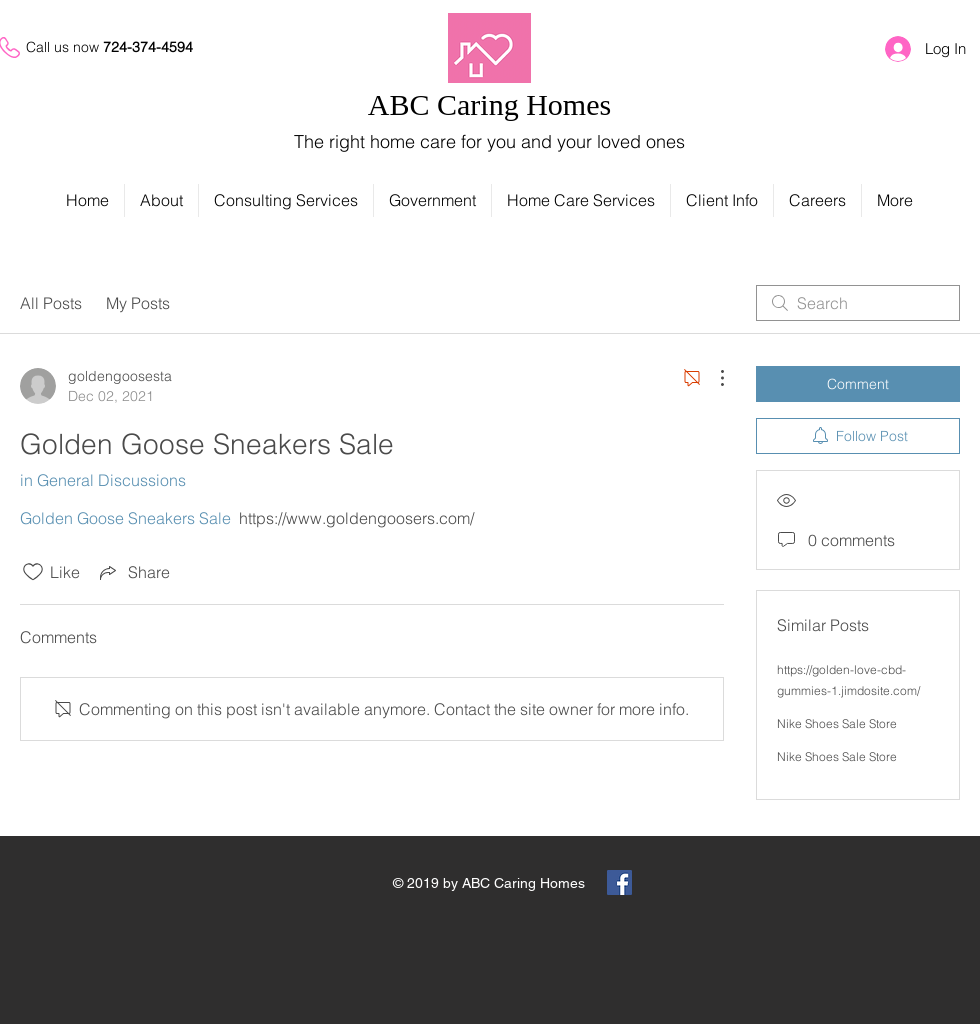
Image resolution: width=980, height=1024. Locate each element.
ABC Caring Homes (489, 104)
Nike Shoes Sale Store (837, 723)
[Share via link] (133, 572)
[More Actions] (712, 378)
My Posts (138, 303)
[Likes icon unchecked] (33, 572)
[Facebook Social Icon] (619, 882)
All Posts (51, 303)
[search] (858, 303)
